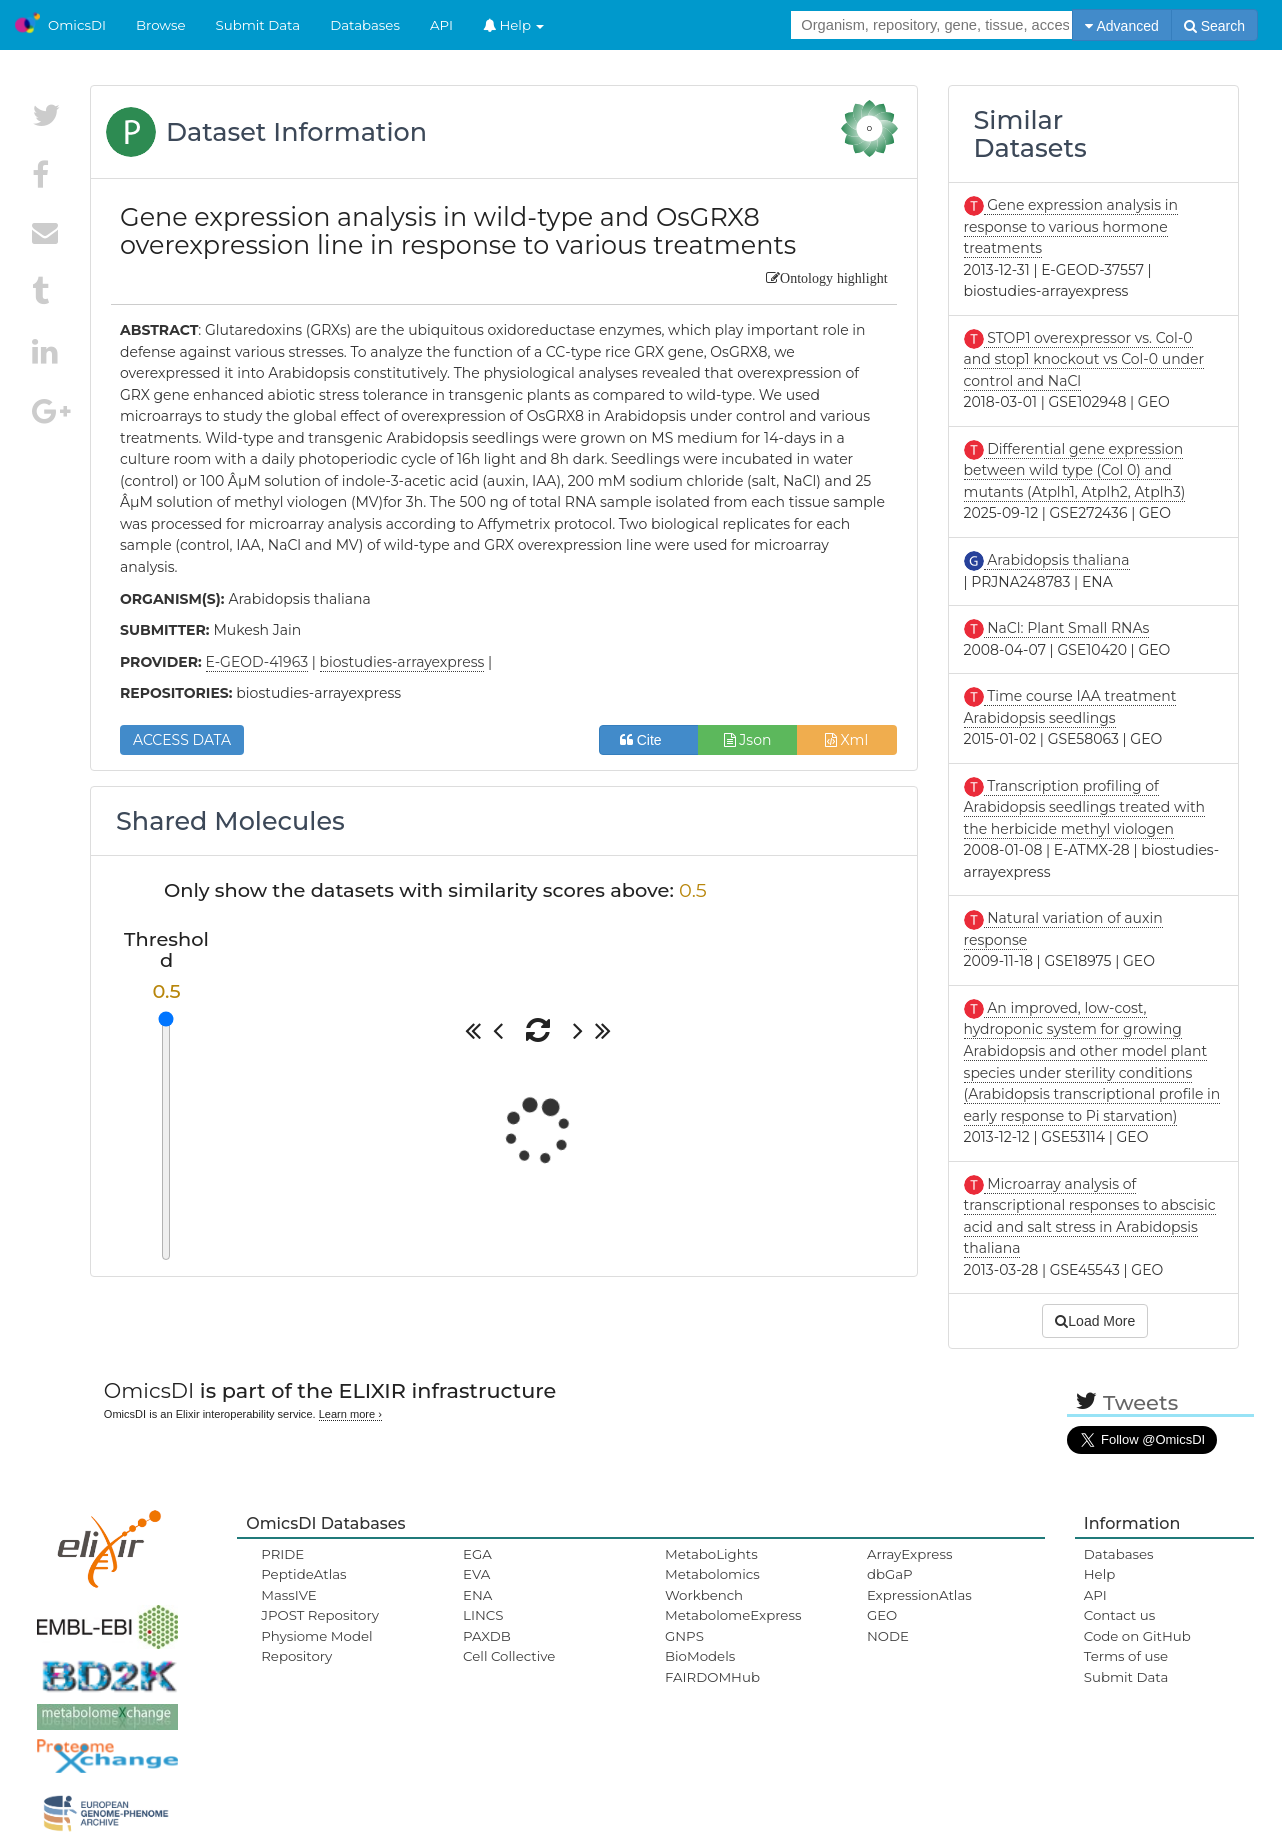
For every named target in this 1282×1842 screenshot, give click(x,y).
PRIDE (282, 1554)
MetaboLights (711, 1554)
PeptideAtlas (303, 1574)
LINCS (483, 1615)
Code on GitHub (1137, 1636)
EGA (477, 1554)
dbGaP (890, 1574)
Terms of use (1126, 1656)
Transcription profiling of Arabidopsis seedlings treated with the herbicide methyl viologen (1085, 807)
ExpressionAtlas (919, 1595)
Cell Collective (509, 1656)
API (441, 25)
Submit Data (258, 25)
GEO (882, 1615)
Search (1214, 26)
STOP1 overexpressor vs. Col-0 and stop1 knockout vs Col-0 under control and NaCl (1084, 359)
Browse (161, 25)
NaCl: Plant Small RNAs (1067, 628)
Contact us (1119, 1615)
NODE (888, 1636)
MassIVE (288, 1595)
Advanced (1121, 26)
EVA (476, 1574)
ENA (477, 1595)
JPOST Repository (320, 1615)
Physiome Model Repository (316, 1646)
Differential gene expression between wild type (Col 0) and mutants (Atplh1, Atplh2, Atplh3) (1075, 470)
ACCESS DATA (182, 740)
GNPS (684, 1636)
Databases (365, 25)
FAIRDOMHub (712, 1677)
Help (514, 25)
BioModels (700, 1656)
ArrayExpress (910, 1554)
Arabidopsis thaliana (1057, 560)
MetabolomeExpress (733, 1615)
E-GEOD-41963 (257, 662)
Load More (1095, 1321)
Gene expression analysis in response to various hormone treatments (1071, 226)
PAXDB (487, 1636)
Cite (648, 740)
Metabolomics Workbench (712, 1584)
